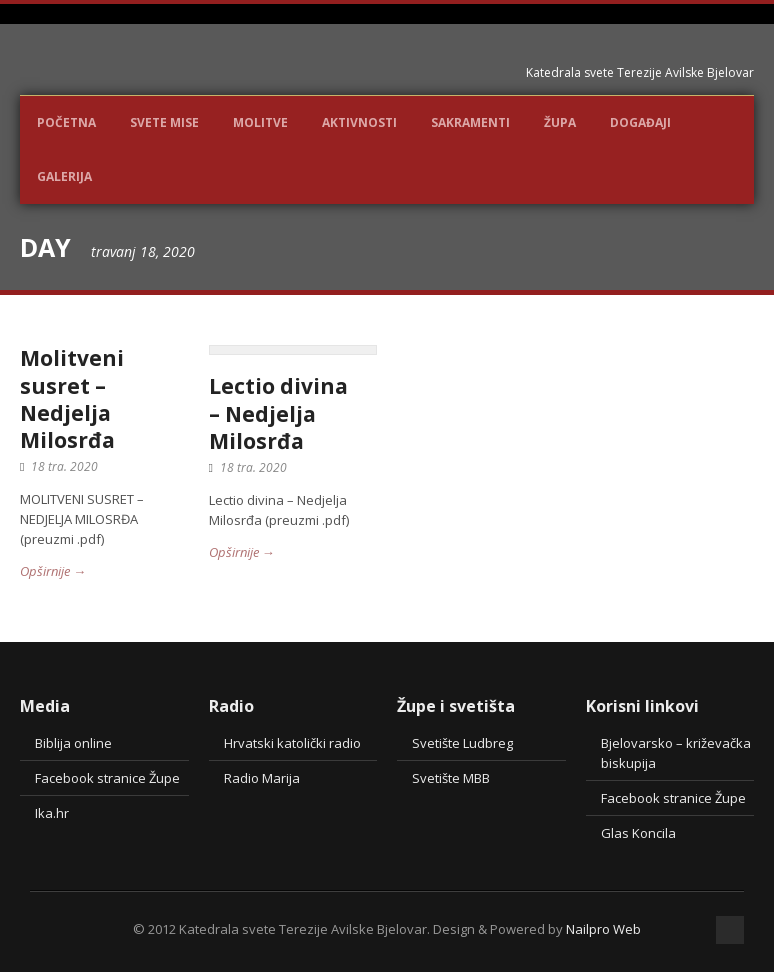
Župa (560, 122)
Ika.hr (52, 813)
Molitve (260, 122)
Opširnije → (53, 571)
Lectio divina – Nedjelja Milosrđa (278, 413)
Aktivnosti (359, 122)
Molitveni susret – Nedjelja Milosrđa (72, 399)
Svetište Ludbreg (462, 743)
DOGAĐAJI (640, 122)
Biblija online (73, 743)
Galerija (64, 176)
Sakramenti (470, 122)
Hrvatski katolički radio (292, 743)
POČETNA (66, 122)
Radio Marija (262, 778)
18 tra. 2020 (64, 466)
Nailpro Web (603, 929)
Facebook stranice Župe (107, 778)
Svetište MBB (451, 778)
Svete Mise (164, 122)
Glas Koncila (638, 833)
